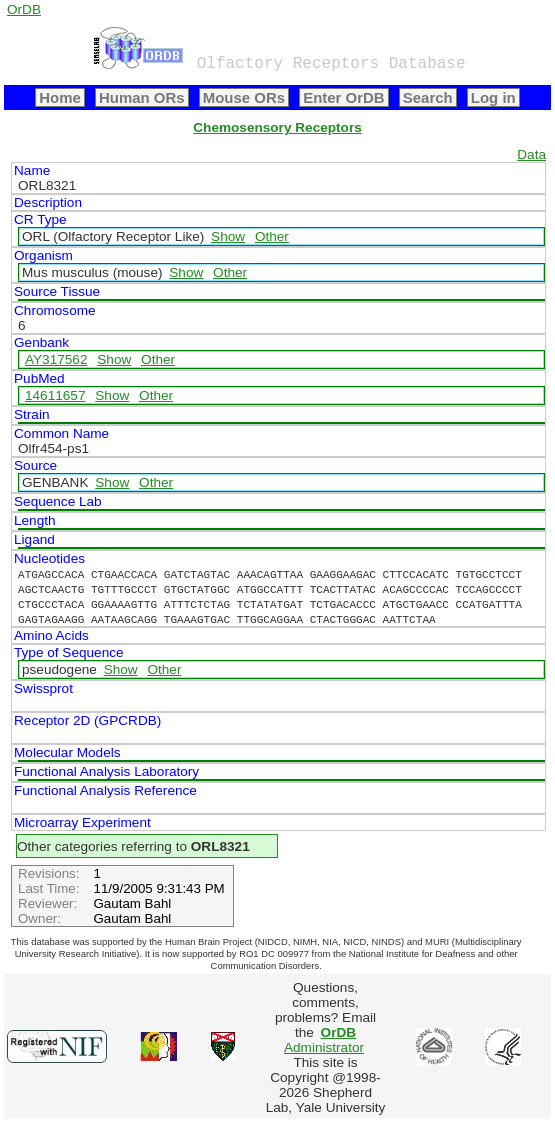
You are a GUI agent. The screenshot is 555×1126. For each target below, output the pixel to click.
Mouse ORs (244, 97)
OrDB (24, 9)
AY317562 (56, 359)
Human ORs (142, 97)
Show (228, 236)
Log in (493, 97)
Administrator (324, 1040)
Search (428, 97)
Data (531, 154)
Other (272, 236)
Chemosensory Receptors (277, 127)
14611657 (55, 395)
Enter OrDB (343, 97)
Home (60, 97)
